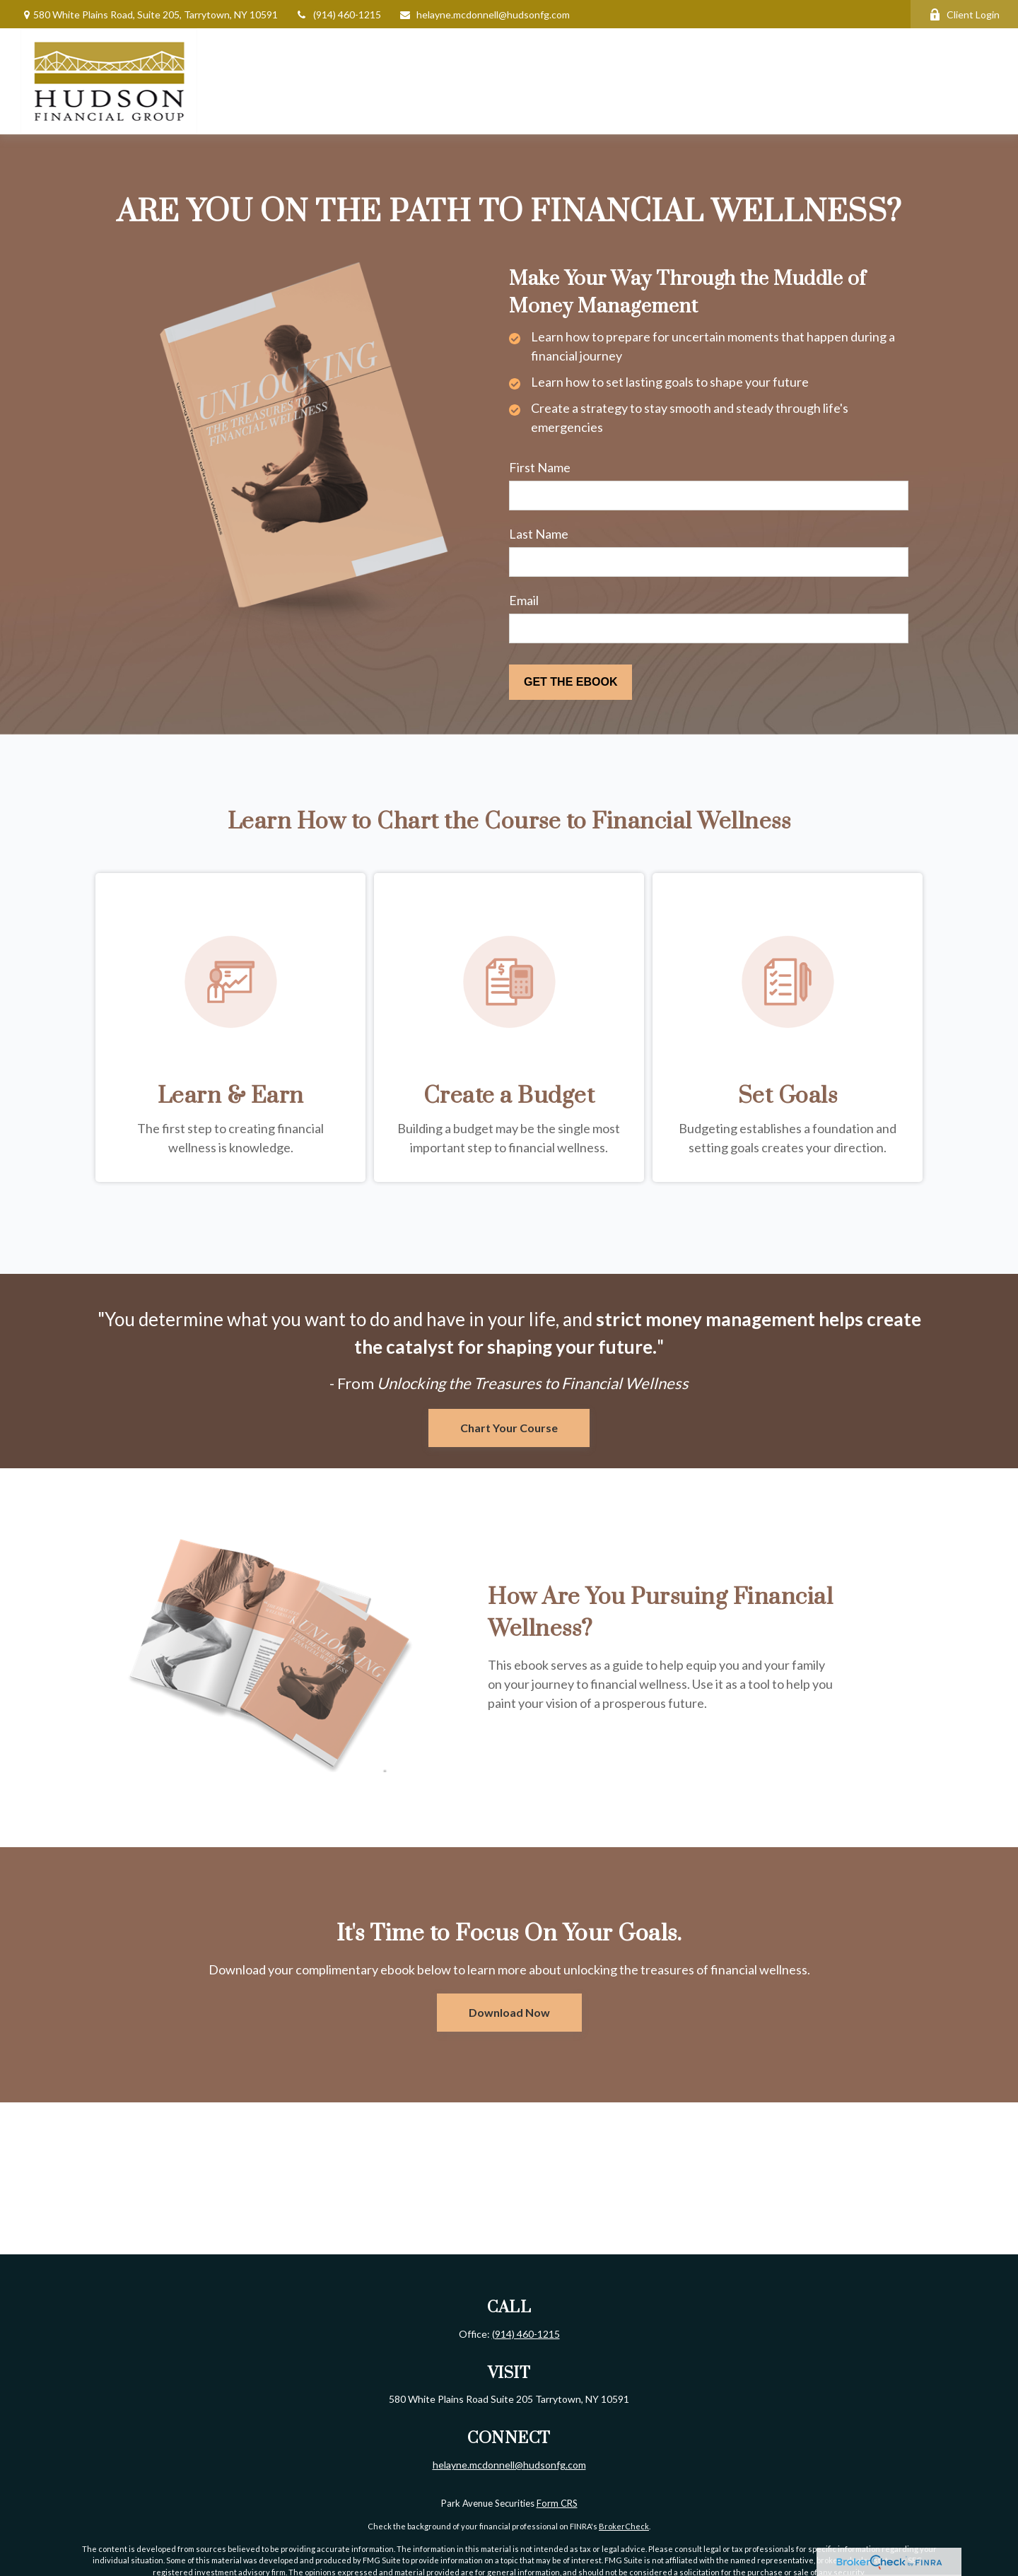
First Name (540, 467)
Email (524, 600)
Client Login (964, 14)
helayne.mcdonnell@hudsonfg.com (484, 14)
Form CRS (557, 2503)
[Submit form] (570, 682)
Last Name (538, 533)
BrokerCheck (624, 2526)
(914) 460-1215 (338, 14)
